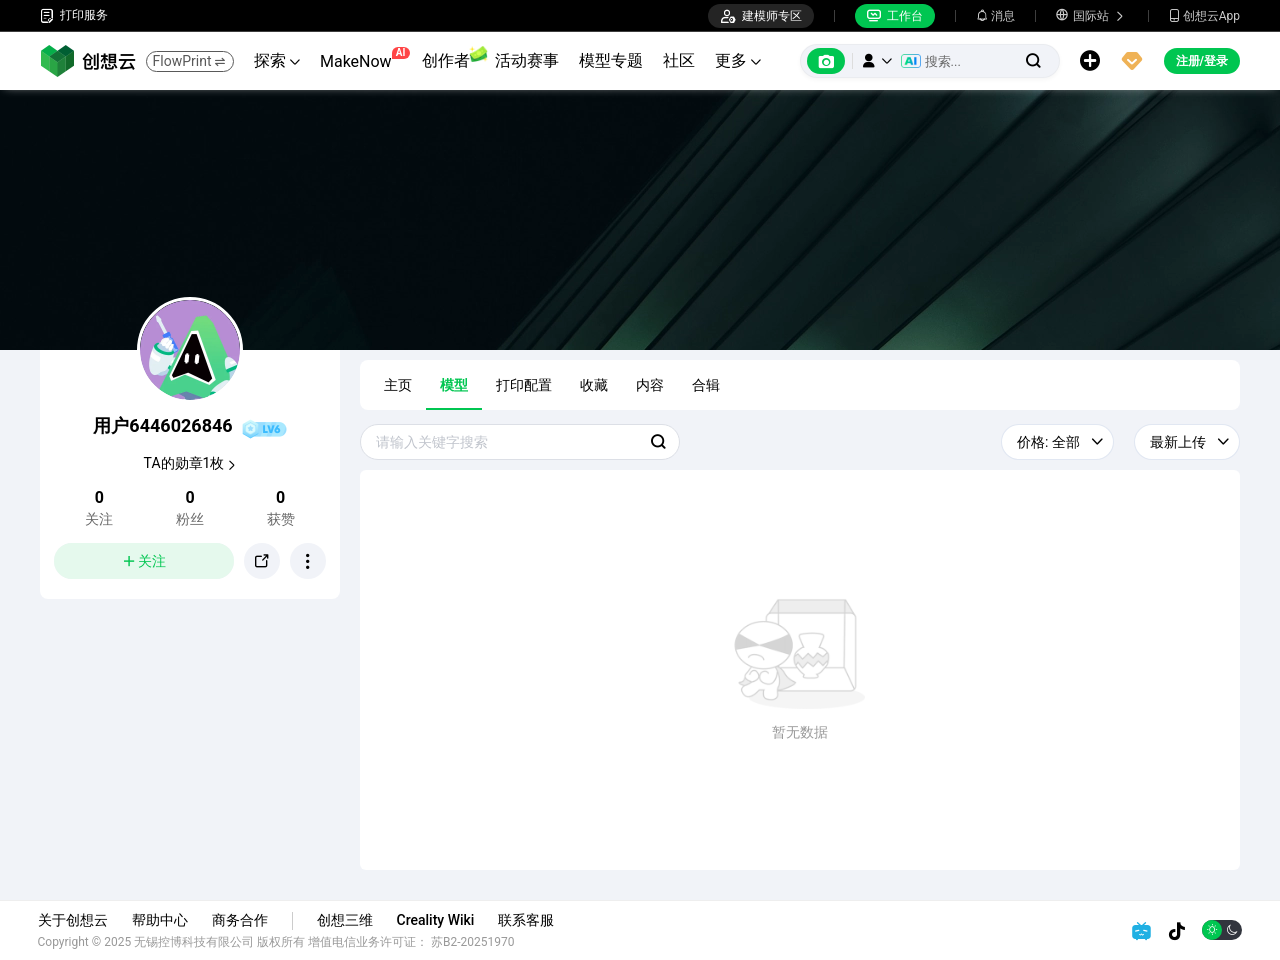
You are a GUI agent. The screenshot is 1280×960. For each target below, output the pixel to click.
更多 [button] (738, 60)
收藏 (594, 385)
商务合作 (242, 920)
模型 (454, 385)
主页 (398, 385)
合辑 (706, 385)
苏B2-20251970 (476, 942)
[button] (877, 61)
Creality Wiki (438, 920)
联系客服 (529, 920)
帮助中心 (162, 920)
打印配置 (524, 385)
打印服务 (74, 15)
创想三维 (347, 920)
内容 (650, 385)
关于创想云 (75, 920)
